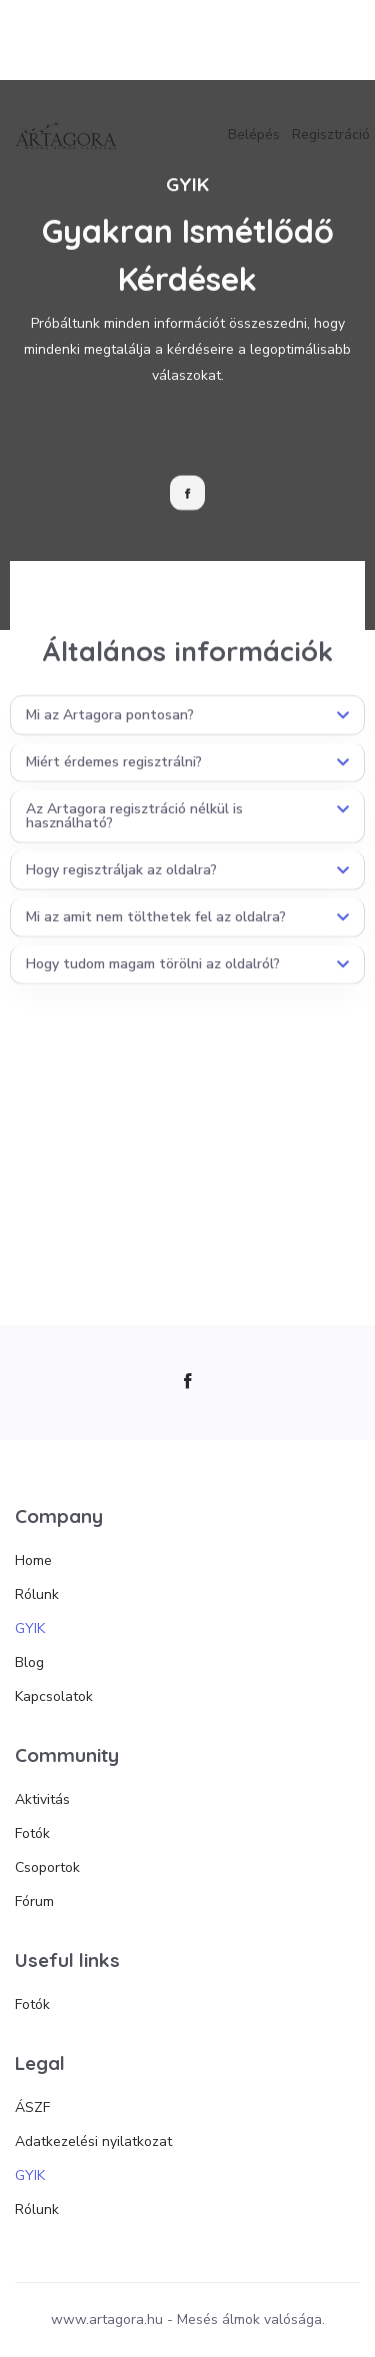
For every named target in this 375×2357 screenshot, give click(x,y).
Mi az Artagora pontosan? (110, 730)
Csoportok (47, 1867)
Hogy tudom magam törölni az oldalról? (153, 979)
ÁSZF (32, 2107)
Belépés (254, 134)
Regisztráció (331, 134)
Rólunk (37, 1594)
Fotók (32, 1833)
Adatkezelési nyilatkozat (93, 2141)
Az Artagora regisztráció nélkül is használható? (134, 831)
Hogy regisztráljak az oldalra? (121, 885)
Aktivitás (42, 1799)
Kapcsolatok (54, 1696)
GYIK (30, 1628)
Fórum (34, 1901)
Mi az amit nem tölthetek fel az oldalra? (156, 932)
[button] (187, 731)
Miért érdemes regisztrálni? (114, 777)
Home (33, 1560)
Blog (29, 1662)
